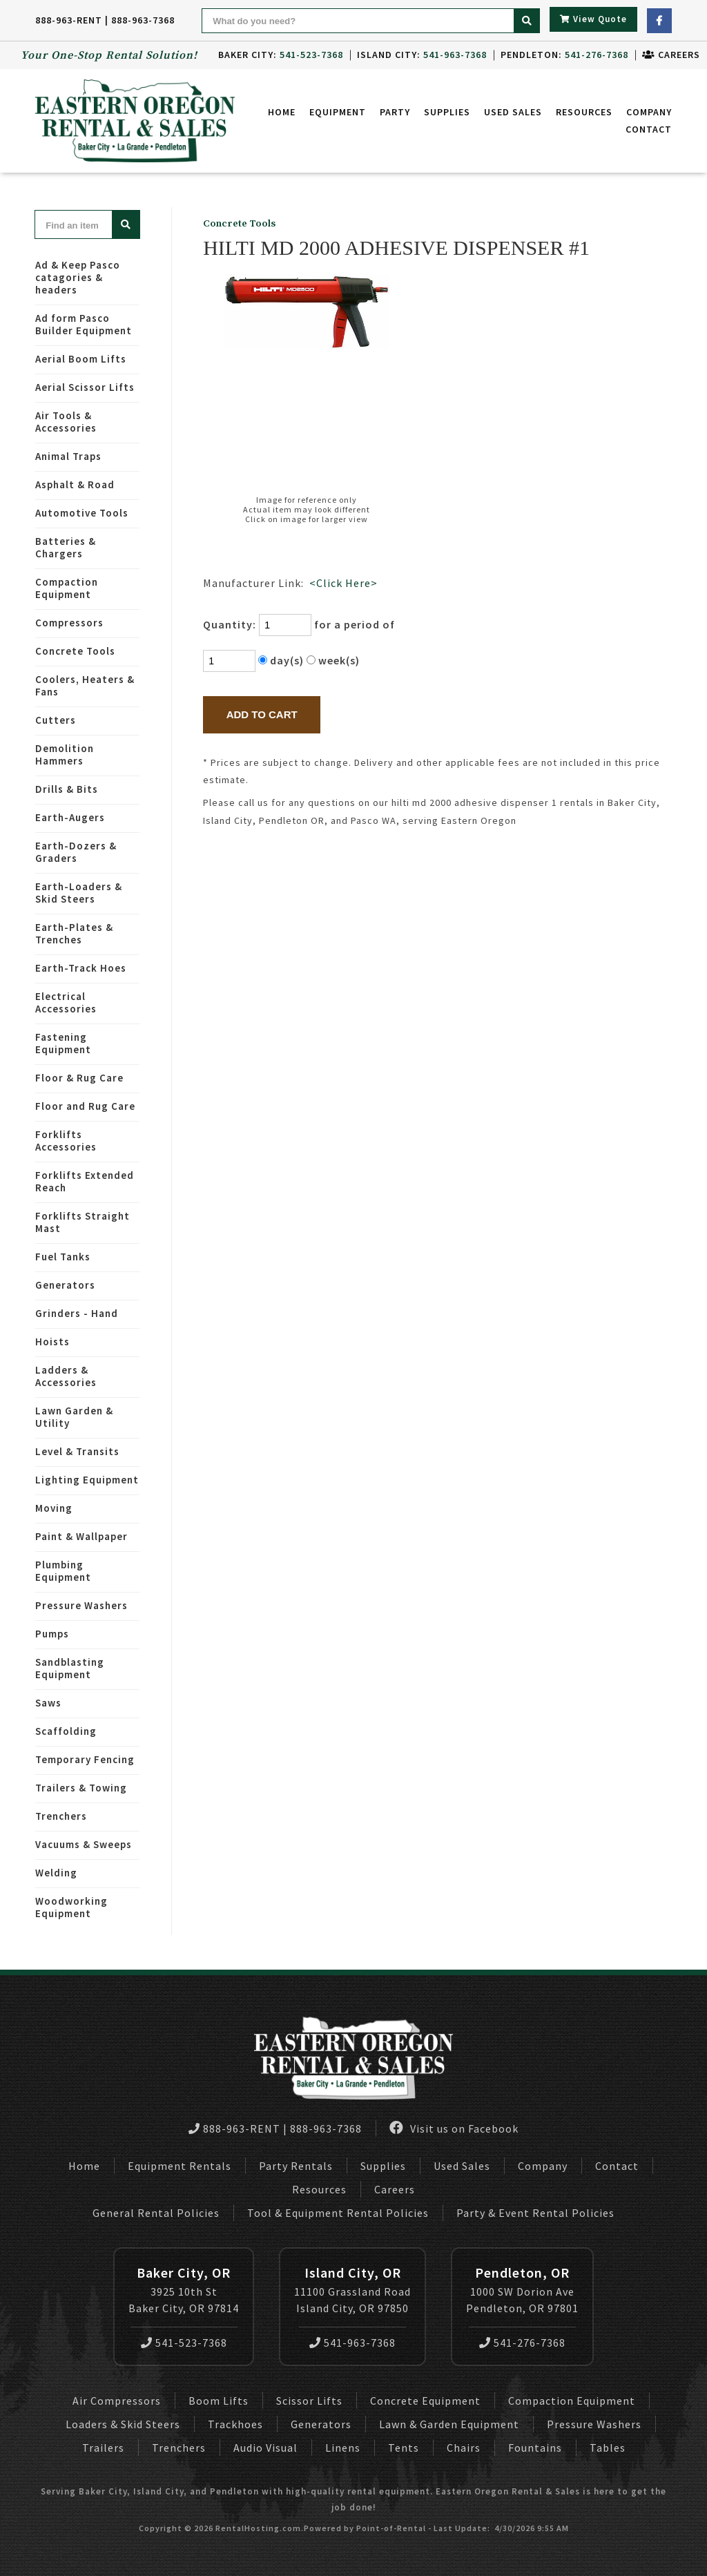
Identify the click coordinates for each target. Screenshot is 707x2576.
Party (395, 112)
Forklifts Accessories (66, 1140)
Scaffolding (66, 1731)
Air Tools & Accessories (66, 421)
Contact (649, 129)
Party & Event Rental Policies (535, 2213)
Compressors (69, 622)
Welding (56, 1872)
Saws (48, 1702)
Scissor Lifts (309, 2400)
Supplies (447, 112)
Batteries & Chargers (65, 547)
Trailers (103, 2447)
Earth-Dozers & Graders (76, 852)
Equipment (337, 112)
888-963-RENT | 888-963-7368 (105, 20)
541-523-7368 (184, 2342)
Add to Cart (262, 714)
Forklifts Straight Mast (82, 1222)
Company (649, 112)
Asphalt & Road (75, 484)
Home (282, 112)
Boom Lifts (218, 2400)
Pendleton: (564, 54)
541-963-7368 (352, 2342)
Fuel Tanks (62, 1256)
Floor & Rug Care (79, 1077)
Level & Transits (77, 1451)
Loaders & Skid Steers (123, 2424)
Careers (671, 54)
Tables (608, 2447)
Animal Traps (68, 456)
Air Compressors (116, 2400)
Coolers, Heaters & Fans (85, 685)
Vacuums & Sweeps (83, 1844)
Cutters (55, 720)
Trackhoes (235, 2424)
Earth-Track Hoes (80, 967)
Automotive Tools (81, 512)
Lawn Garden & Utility (74, 1417)
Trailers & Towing (81, 1787)
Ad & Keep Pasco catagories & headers (77, 277)
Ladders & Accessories (66, 1376)
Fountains (535, 2447)
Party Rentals (296, 2166)
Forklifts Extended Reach (84, 1181)
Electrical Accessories (66, 1002)
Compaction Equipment (66, 588)
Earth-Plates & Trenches (74, 933)
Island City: (422, 54)
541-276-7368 (522, 2342)
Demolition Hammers (64, 754)
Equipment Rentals (179, 2166)
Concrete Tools (75, 650)
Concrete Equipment (425, 2400)
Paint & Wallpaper (81, 1536)
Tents (403, 2447)
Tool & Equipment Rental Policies (338, 2213)
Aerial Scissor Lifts (85, 387)
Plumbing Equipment (63, 1571)
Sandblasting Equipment (69, 1668)
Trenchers (61, 1816)
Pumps (52, 1633)
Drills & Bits (66, 789)
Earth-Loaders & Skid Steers (78, 892)
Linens (342, 2447)
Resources (584, 112)
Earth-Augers (70, 817)
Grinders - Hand (76, 1313)
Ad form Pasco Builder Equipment (83, 324)
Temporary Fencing (85, 1759)
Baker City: (280, 54)
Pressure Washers (81, 1605)
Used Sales (513, 112)
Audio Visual (265, 2447)
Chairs (464, 2447)
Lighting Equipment (87, 1479)
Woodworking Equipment (71, 1907)
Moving (53, 1508)
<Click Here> (343, 583)
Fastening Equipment (63, 1043)
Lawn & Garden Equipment (449, 2424)
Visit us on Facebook (454, 2128)
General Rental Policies (156, 2213)
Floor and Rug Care (85, 1106)
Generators (65, 1284)
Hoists (52, 1341)
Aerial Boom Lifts (80, 358)
